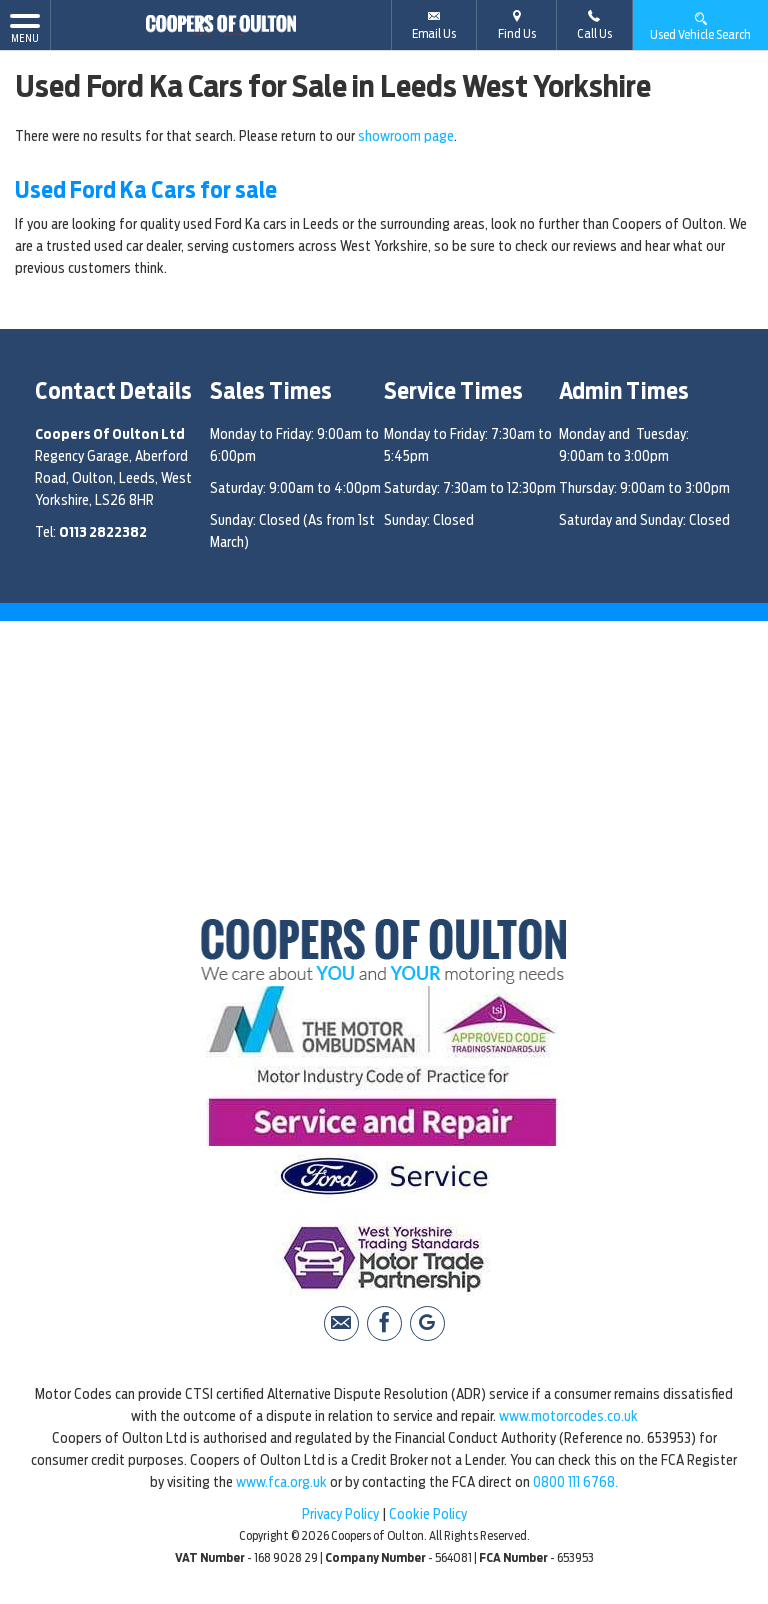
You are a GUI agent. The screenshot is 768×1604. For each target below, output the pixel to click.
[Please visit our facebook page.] (384, 1323)
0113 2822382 (103, 532)
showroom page (406, 136)
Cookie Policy (428, 1514)
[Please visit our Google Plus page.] (427, 1323)
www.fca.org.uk (281, 1482)
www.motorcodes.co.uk (568, 1416)
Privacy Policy (340, 1514)
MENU (25, 27)
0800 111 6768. (575, 1482)
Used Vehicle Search (700, 25)
